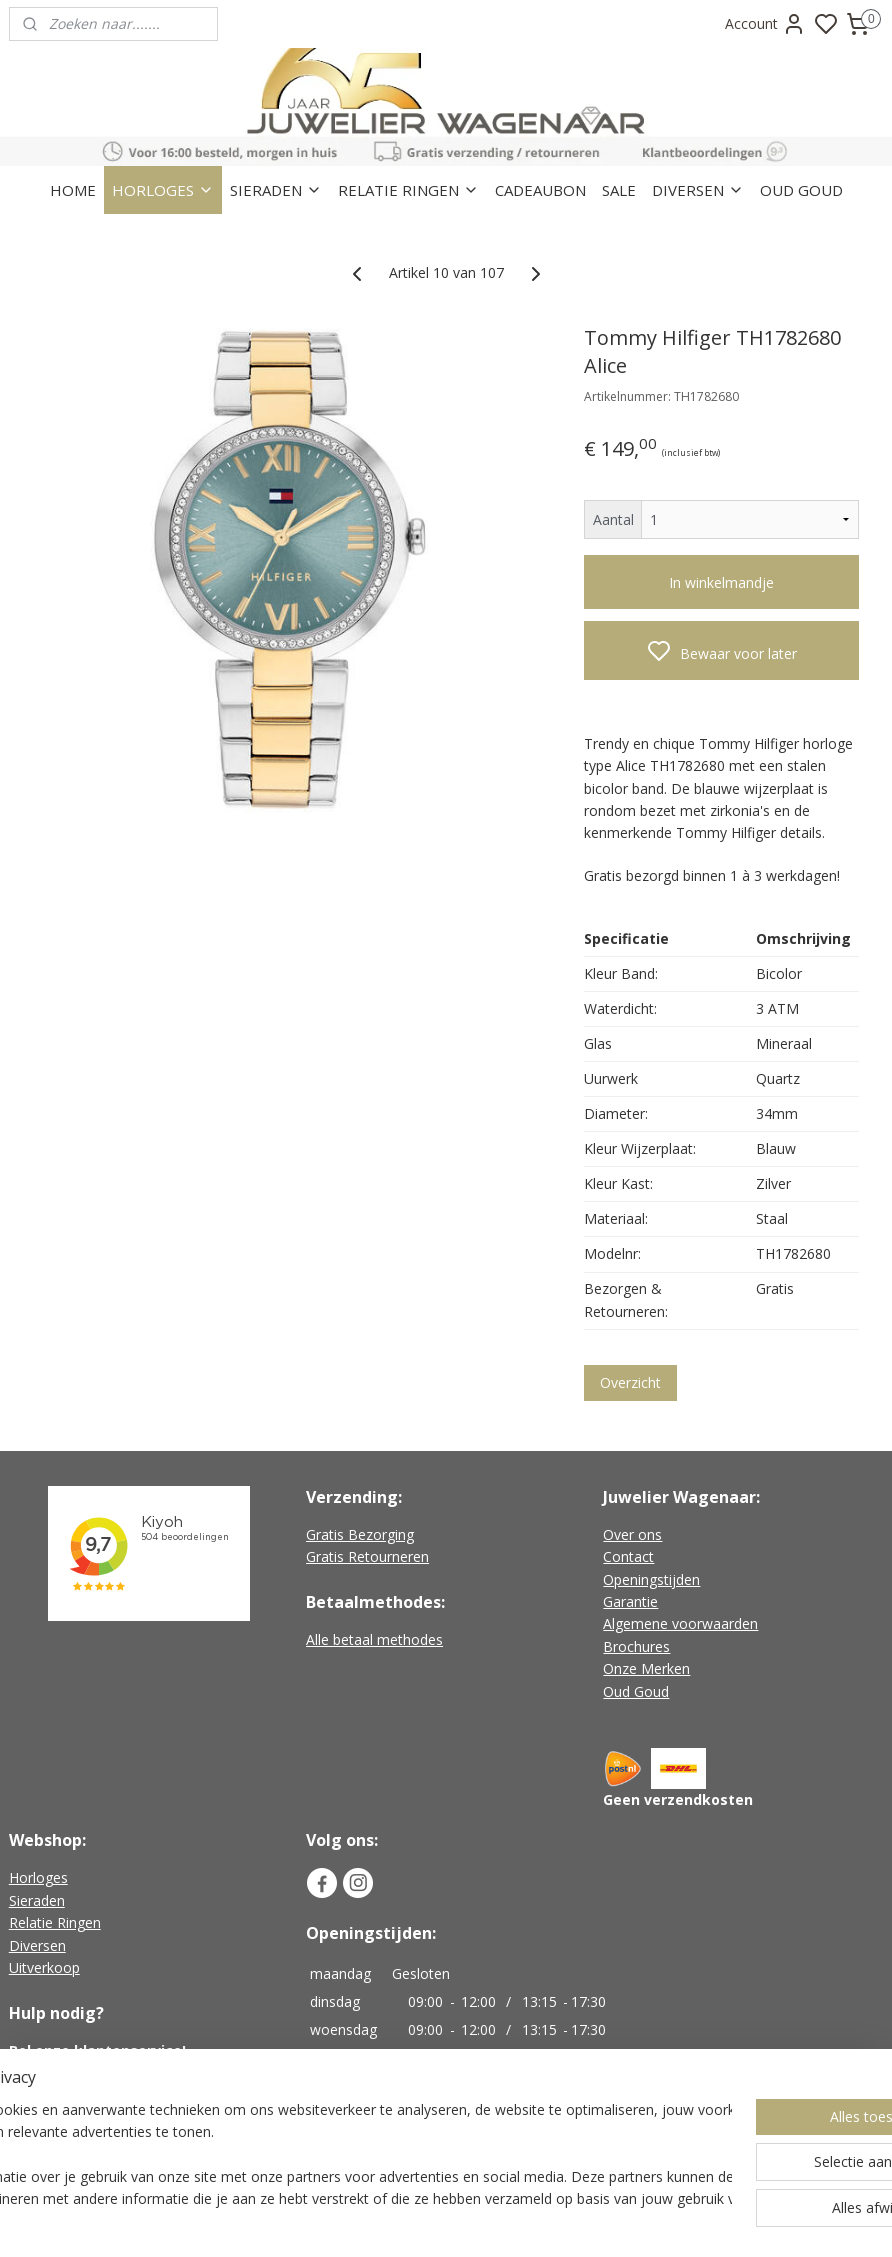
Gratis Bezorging (360, 1534)
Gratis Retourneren (367, 1556)
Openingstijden (651, 1579)
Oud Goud (636, 1691)
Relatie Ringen (55, 1922)
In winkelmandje (721, 581)
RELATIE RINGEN (408, 190)
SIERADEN (276, 190)
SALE (619, 190)
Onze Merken (646, 1668)
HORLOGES (163, 190)
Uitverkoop (44, 1967)
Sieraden (37, 1900)
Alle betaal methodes (374, 1639)
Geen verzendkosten (678, 1799)
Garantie (630, 1601)
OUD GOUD (801, 190)
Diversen (37, 1945)
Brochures (636, 1646)
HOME (73, 190)
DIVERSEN (698, 190)
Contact (628, 1556)
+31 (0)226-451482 (96, 2072)
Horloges (38, 1877)
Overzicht (630, 1382)
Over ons (632, 1534)
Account (765, 24)
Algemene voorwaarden (680, 1623)
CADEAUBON (540, 190)
